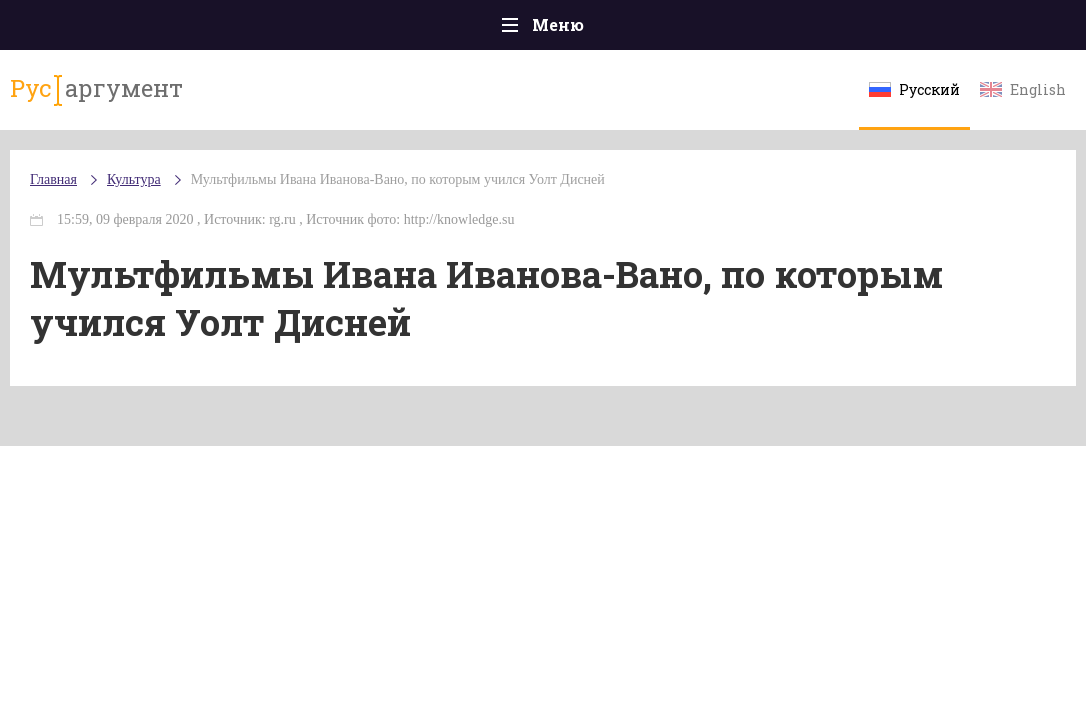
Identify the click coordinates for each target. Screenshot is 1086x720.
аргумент (96, 89)
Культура (134, 179)
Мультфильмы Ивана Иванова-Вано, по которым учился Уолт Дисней (398, 179)
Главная (53, 179)
